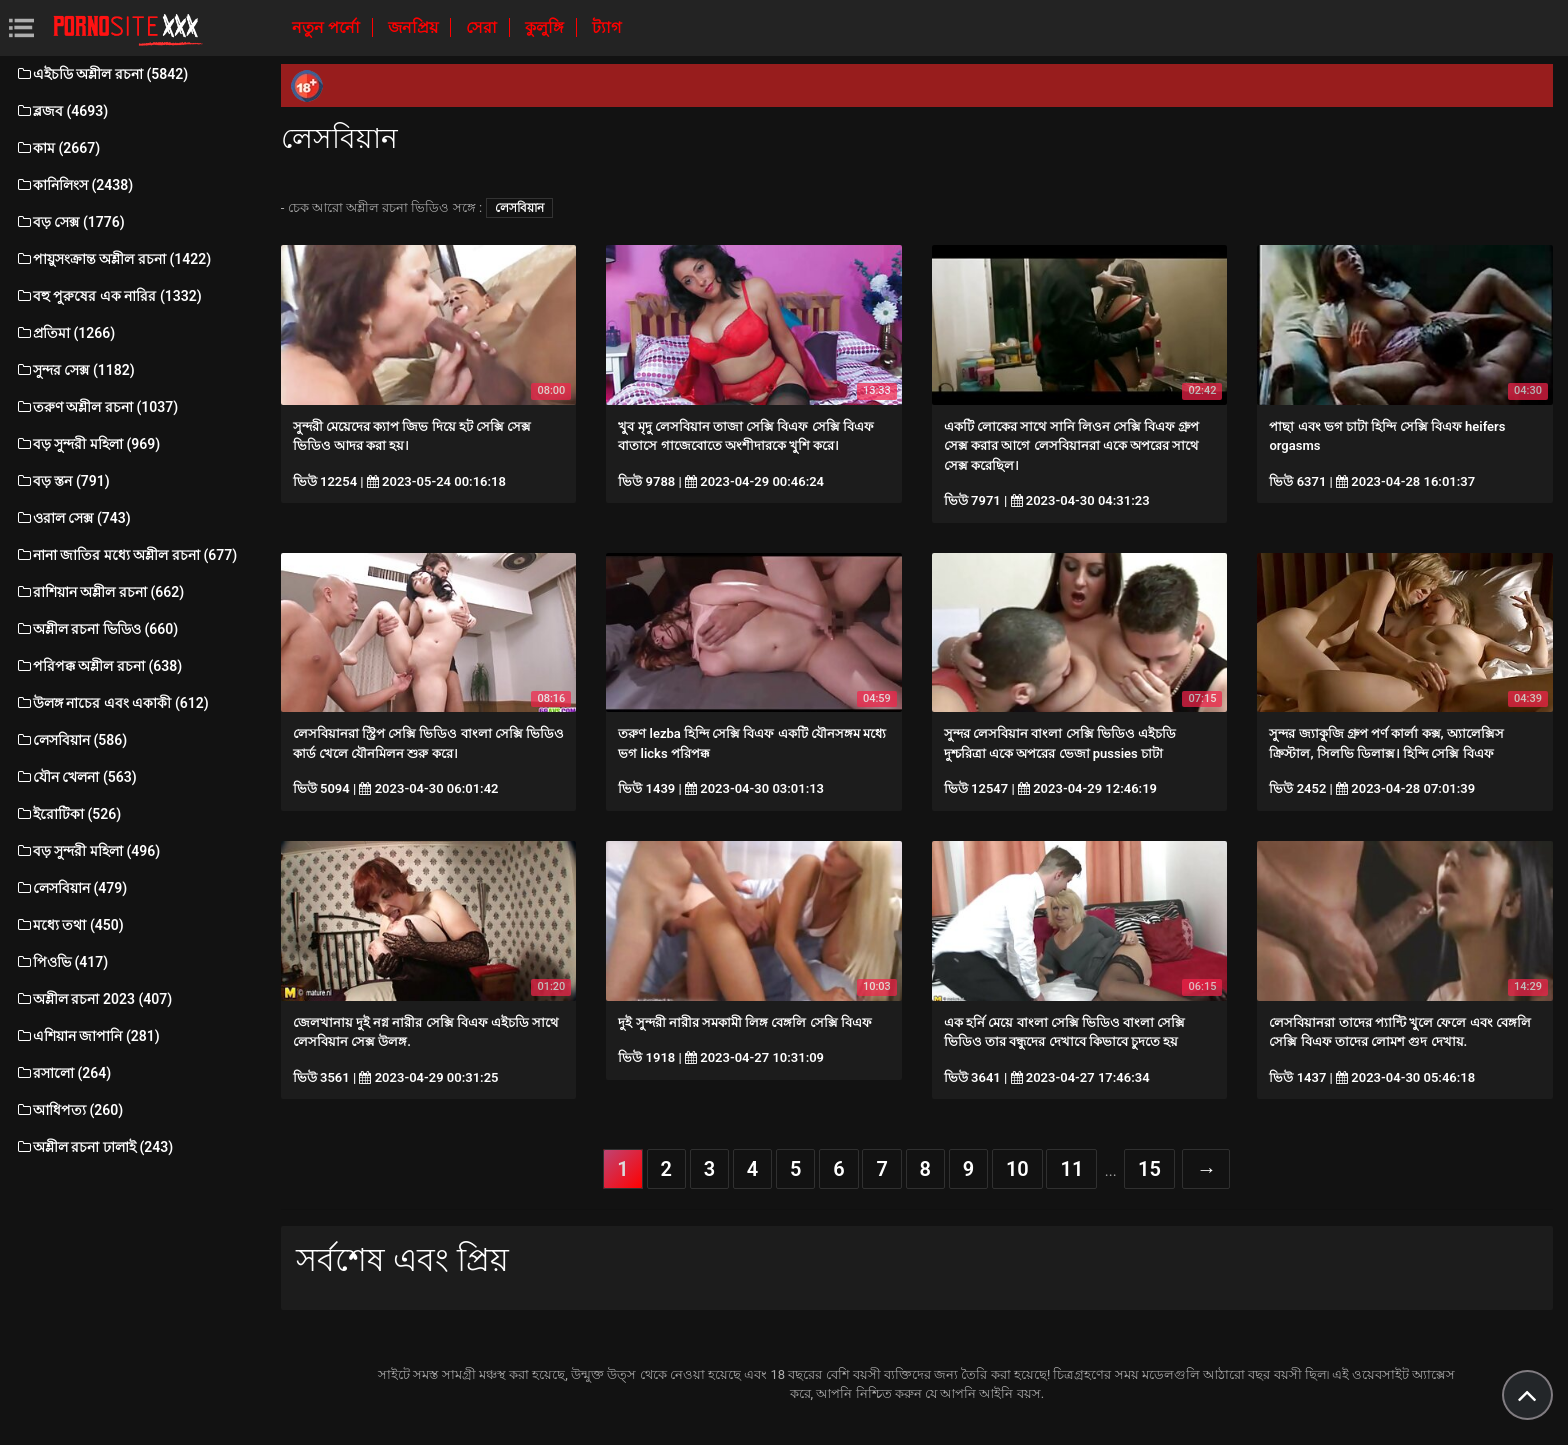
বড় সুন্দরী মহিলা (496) (87, 851)
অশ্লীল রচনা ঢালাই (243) (94, 1147)
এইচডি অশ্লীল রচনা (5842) (101, 74)
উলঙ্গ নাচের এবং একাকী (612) (112, 703)
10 (1017, 1169)
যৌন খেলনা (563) (76, 777)
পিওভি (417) (61, 962)
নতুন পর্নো (328, 27)
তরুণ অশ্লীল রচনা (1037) (96, 407)
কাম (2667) (57, 148)
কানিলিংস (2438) (74, 185)
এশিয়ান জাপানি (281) (87, 1036)
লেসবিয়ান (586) (71, 740)
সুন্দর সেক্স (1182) (75, 370)
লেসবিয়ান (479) (71, 888)
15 (1149, 1169)
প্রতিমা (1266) (65, 333)
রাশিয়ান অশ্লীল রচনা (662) (99, 592)
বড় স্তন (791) (62, 481)
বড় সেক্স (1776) (70, 222)
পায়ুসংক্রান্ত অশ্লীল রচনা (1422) (113, 259)
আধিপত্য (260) (69, 1110)
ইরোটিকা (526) (68, 814)
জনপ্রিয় (415, 27)
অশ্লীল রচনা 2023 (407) (93, 999)
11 (1071, 1169)
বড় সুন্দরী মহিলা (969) (87, 444)
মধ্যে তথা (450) (69, 925)
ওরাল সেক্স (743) (73, 518)
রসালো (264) (63, 1073)
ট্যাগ (606, 27)
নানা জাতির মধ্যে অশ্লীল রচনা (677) (126, 555)
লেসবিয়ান (519, 208)
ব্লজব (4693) (61, 111)
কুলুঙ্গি (546, 27)
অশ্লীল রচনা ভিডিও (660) (96, 629)
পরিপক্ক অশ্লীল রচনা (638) (98, 666)
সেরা (483, 27)
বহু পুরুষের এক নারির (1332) (108, 296)
